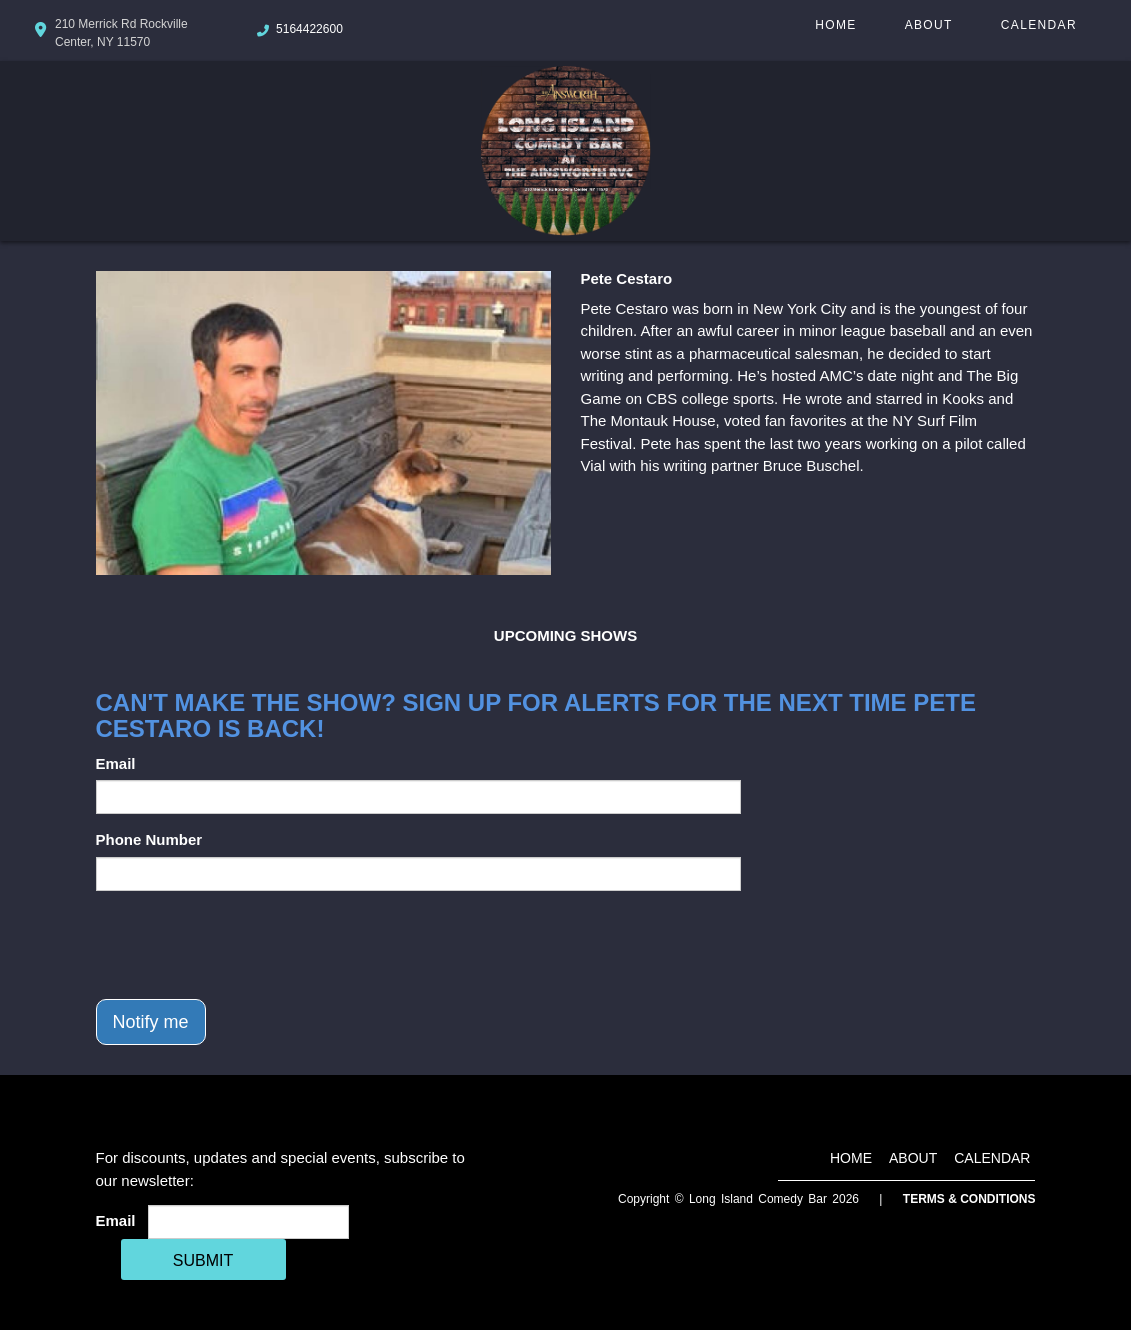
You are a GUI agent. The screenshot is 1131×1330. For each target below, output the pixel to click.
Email (116, 763)
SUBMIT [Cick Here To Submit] (203, 1260)
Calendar (1039, 25)
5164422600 (309, 29)
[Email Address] (248, 1222)
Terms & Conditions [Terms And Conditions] (969, 1199)
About (929, 25)
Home (835, 25)
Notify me (151, 1022)
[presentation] (248, 945)
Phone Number (149, 839)
